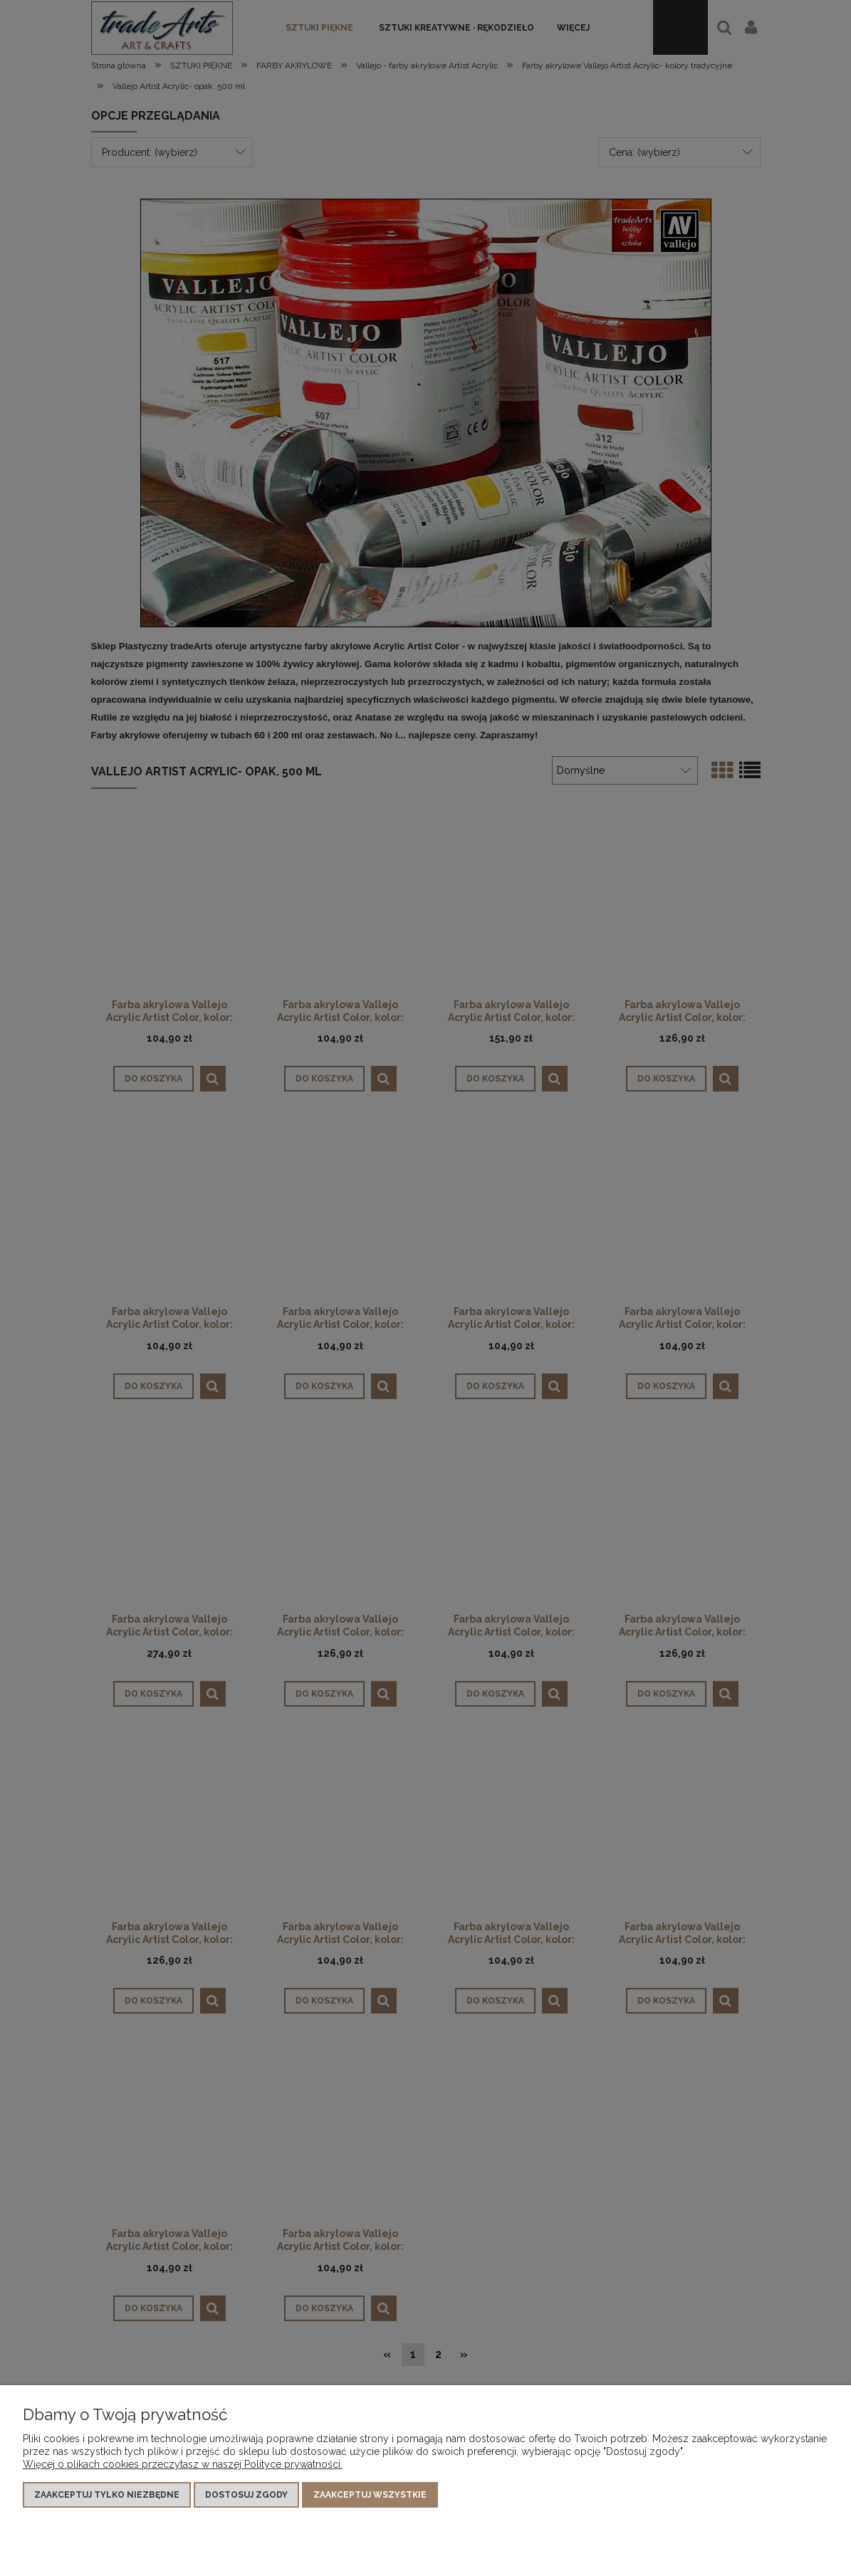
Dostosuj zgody (246, 2495)
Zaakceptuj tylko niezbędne (106, 2495)
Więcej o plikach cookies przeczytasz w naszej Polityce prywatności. (183, 2464)
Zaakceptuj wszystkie (370, 2495)
